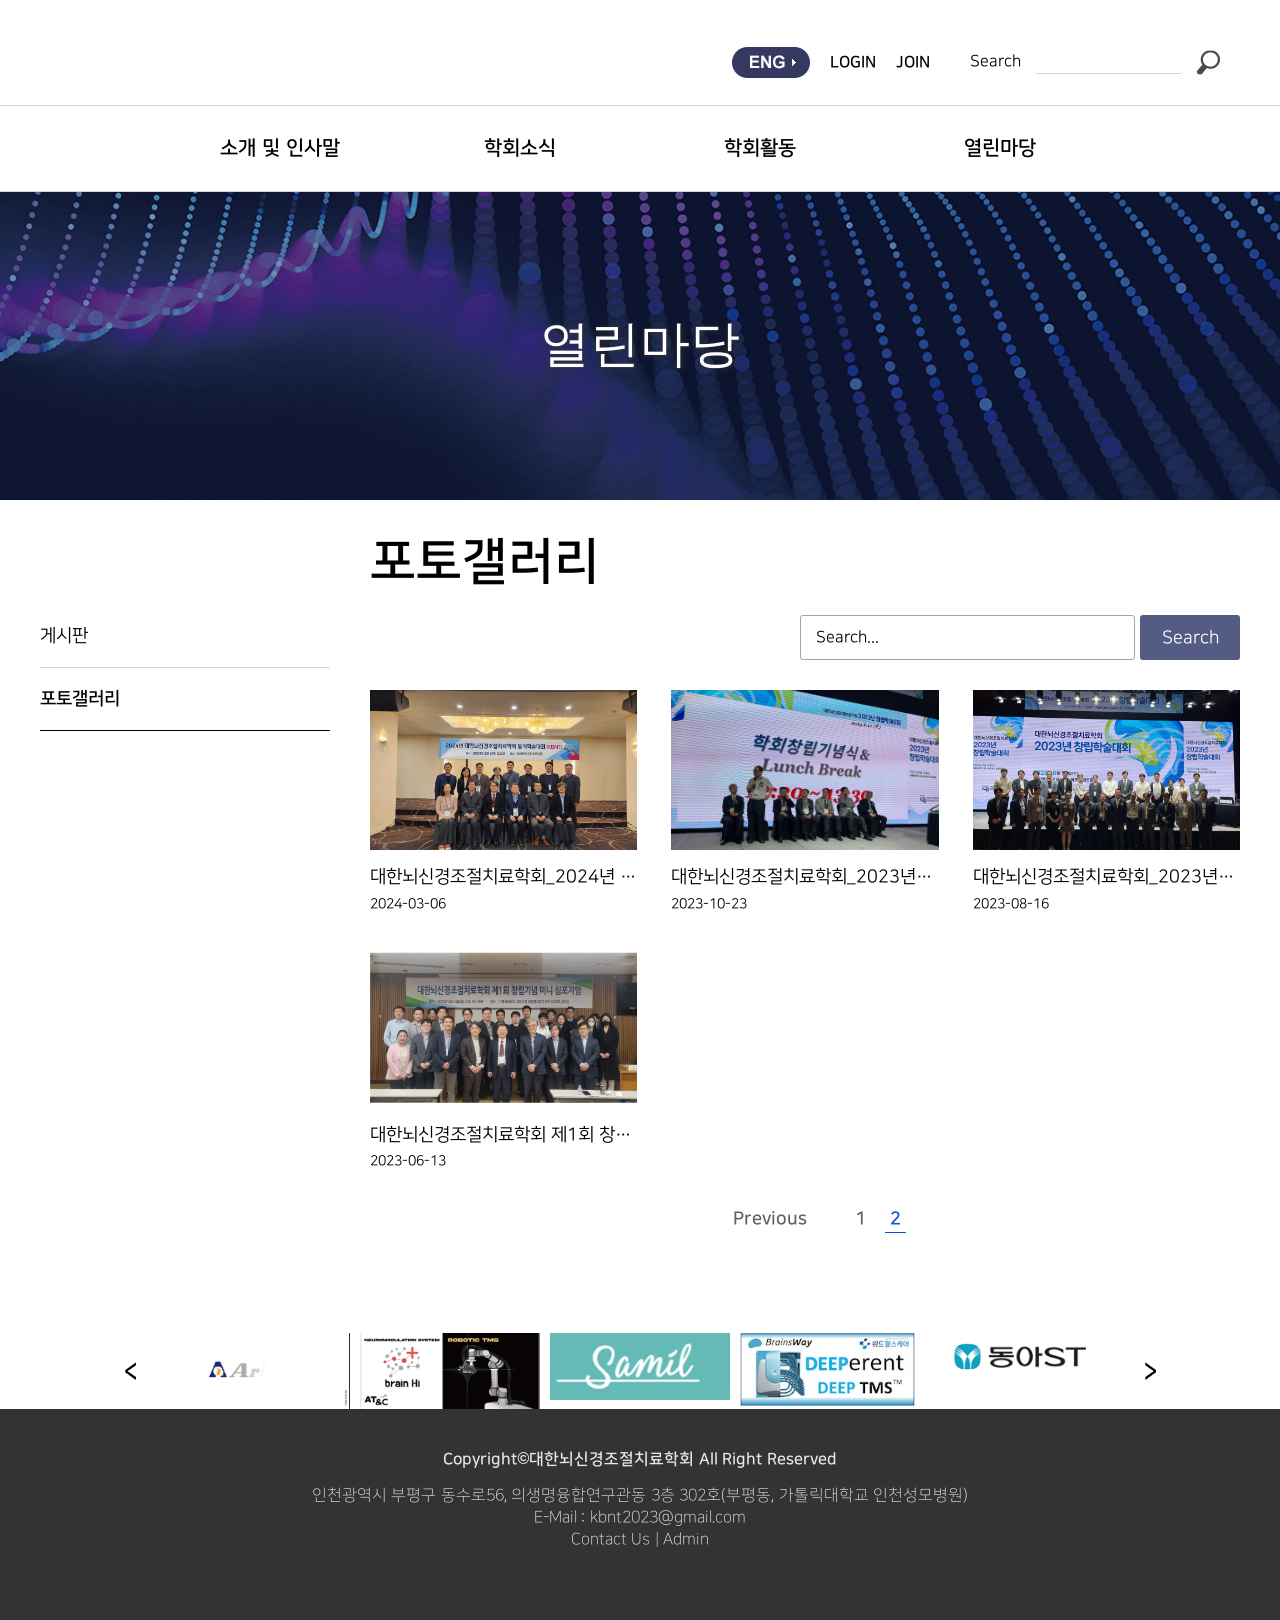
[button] (1150, 1371)
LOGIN (853, 62)
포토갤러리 (80, 699)
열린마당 (1000, 148)
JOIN (913, 62)
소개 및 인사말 (279, 148)
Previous (770, 1219)
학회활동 (760, 148)
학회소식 (520, 148)
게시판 (64, 635)
